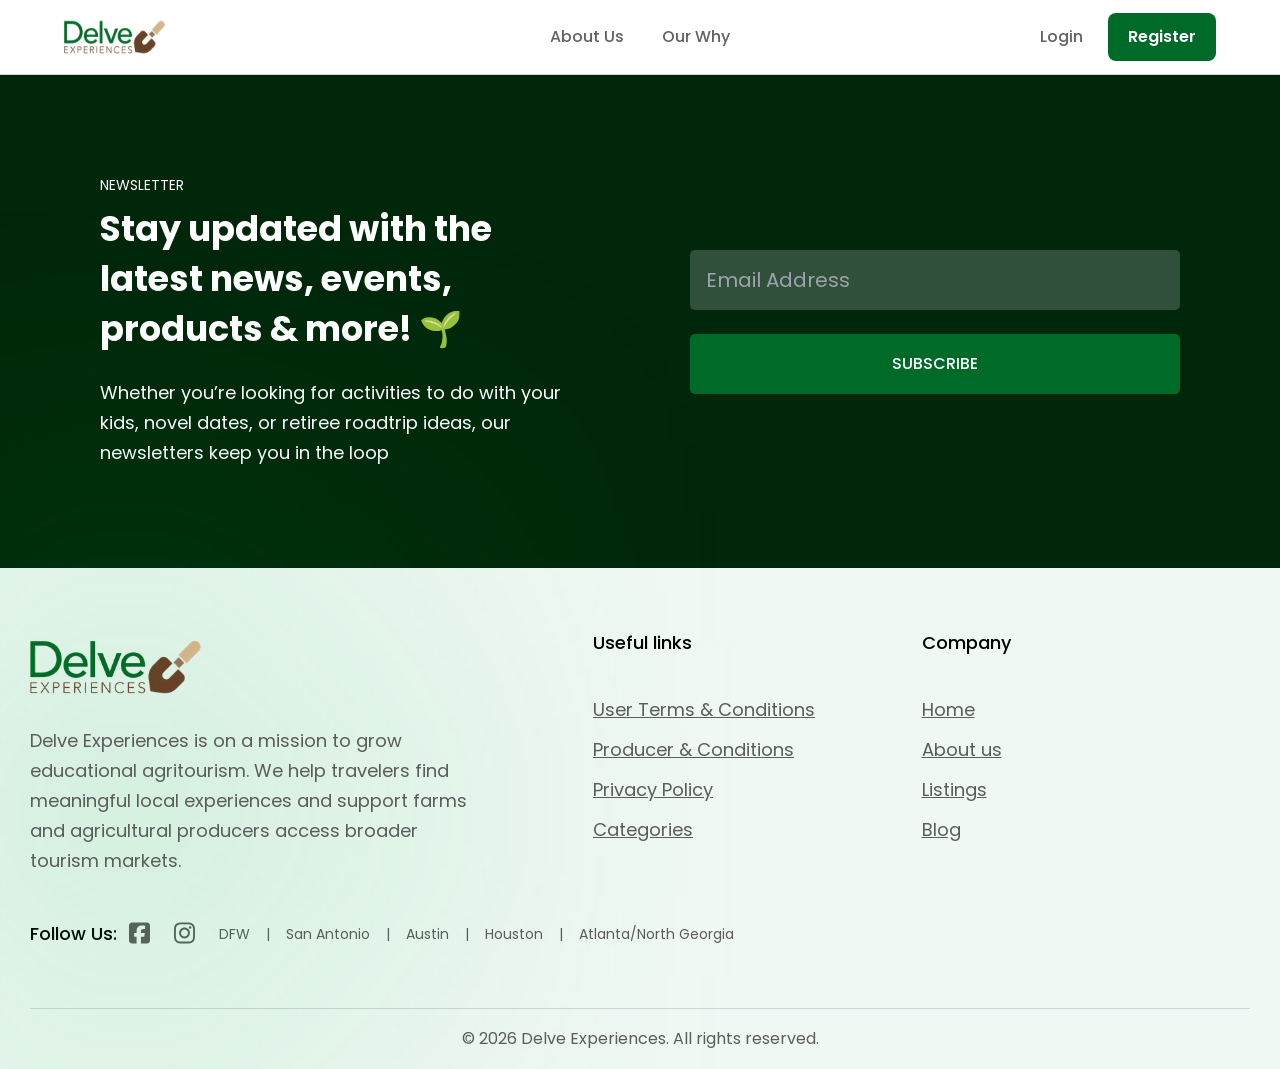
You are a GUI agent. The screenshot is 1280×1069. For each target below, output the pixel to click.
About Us (587, 36)
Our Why (696, 36)
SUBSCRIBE (935, 363)
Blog (941, 829)
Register (1162, 36)
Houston (514, 934)
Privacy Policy (653, 789)
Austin (427, 934)
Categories (643, 829)
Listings (954, 789)
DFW (234, 934)
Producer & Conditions (693, 749)
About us (962, 749)
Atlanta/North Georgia (656, 934)
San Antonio (328, 934)
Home (948, 709)
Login (1061, 36)
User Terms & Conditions (704, 709)
